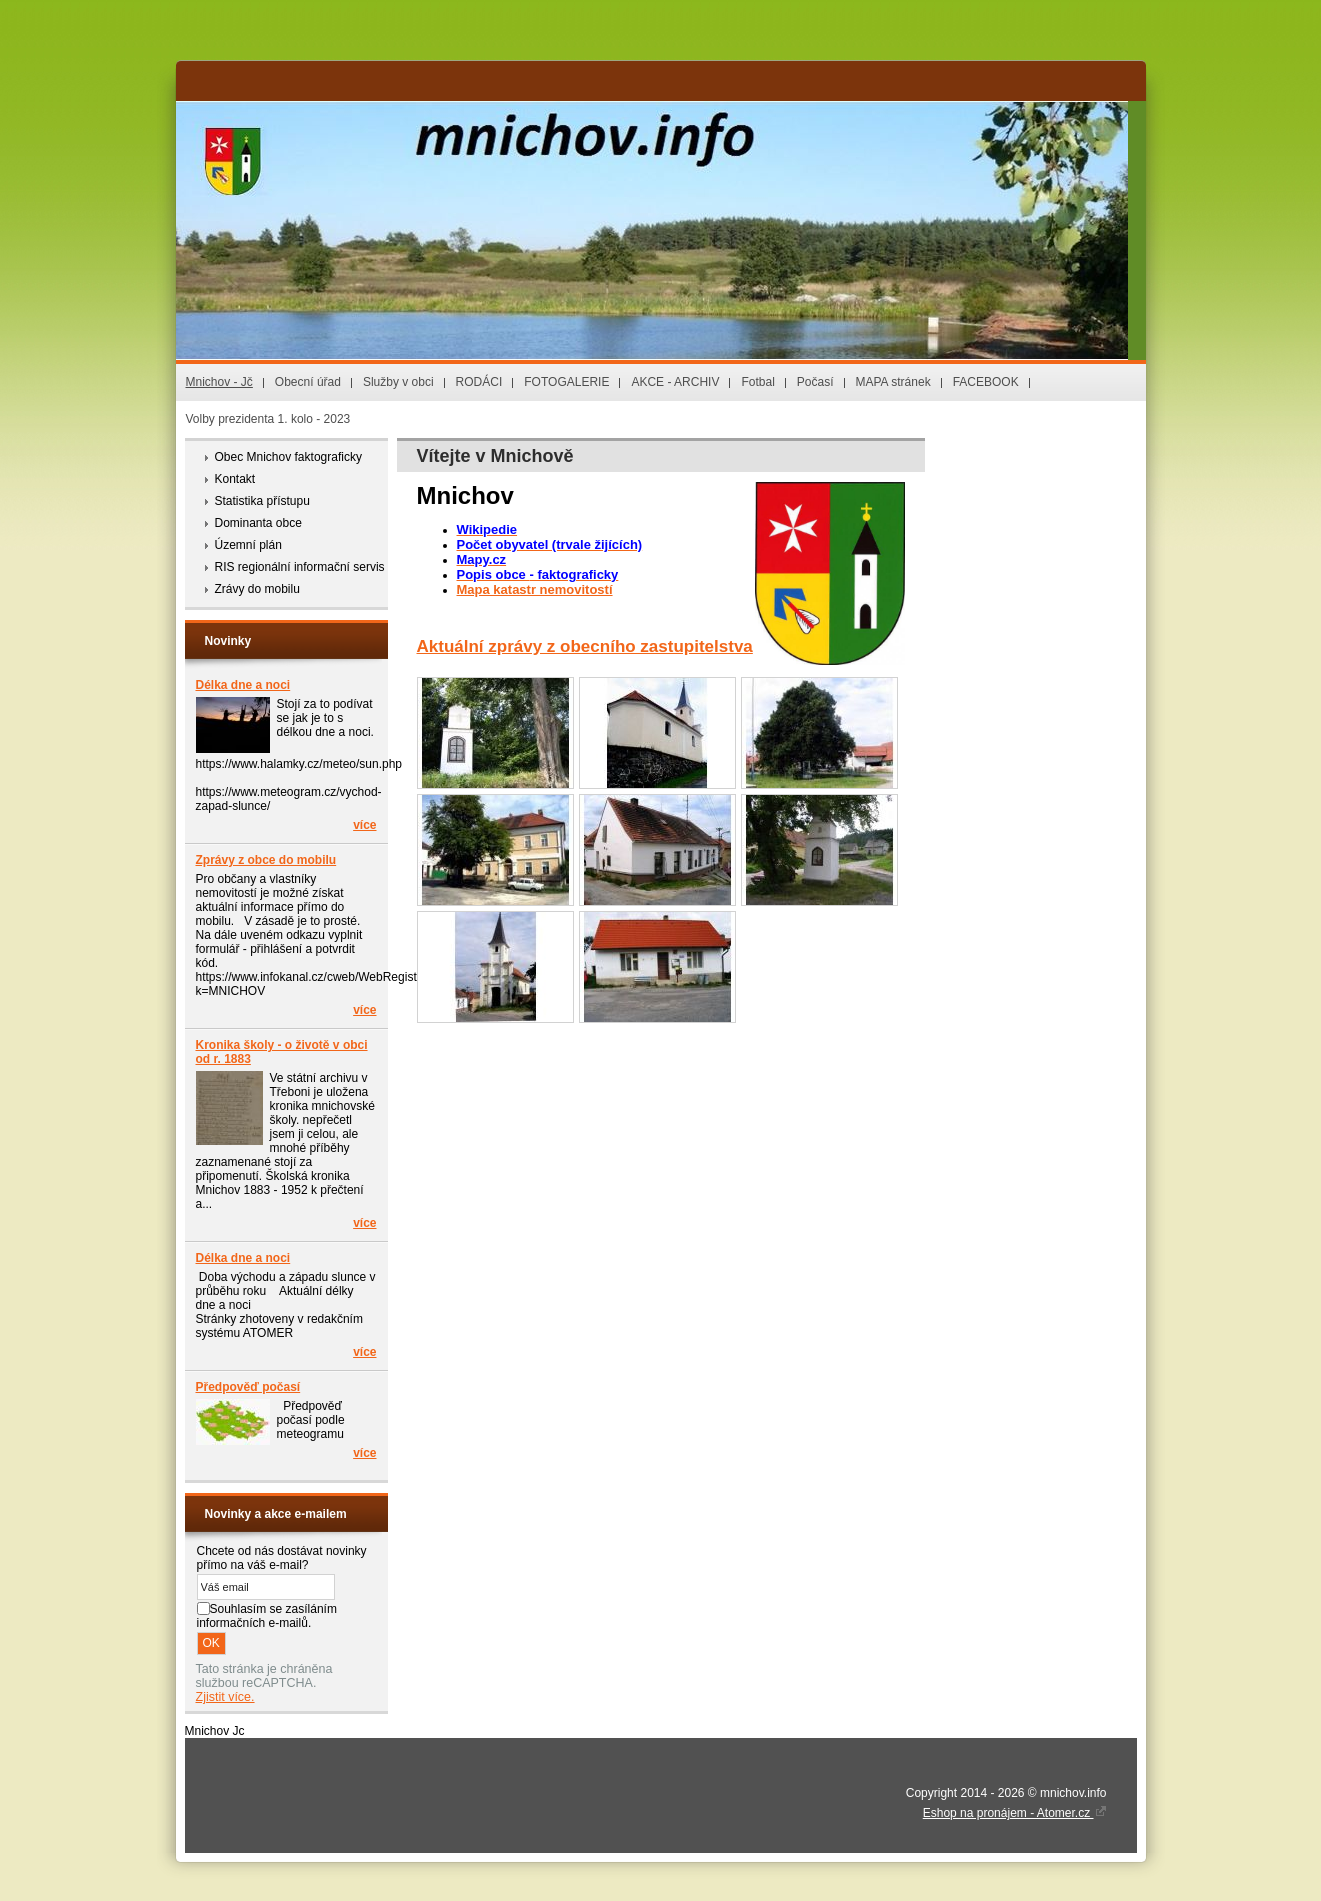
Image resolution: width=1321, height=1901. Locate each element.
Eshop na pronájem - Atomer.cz (1015, 1813)
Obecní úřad (308, 382)
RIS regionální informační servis (300, 567)
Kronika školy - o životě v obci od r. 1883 (282, 1052)
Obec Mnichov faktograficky (288, 457)
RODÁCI (479, 382)
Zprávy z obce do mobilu (266, 860)
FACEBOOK (986, 382)
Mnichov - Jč (219, 382)
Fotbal (757, 382)
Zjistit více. (225, 1697)
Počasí (815, 382)
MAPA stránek (893, 382)
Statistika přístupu (262, 501)
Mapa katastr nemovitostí (535, 589)
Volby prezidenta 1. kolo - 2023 (268, 419)
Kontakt (235, 479)
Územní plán (248, 545)
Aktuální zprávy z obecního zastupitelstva (585, 646)
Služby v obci (398, 382)
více (364, 825)
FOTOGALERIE (566, 382)
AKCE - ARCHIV (675, 382)
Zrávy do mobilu (257, 589)
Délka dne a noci (243, 685)
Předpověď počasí (248, 1387)
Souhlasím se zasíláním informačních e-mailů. (267, 1616)
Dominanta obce (258, 523)
